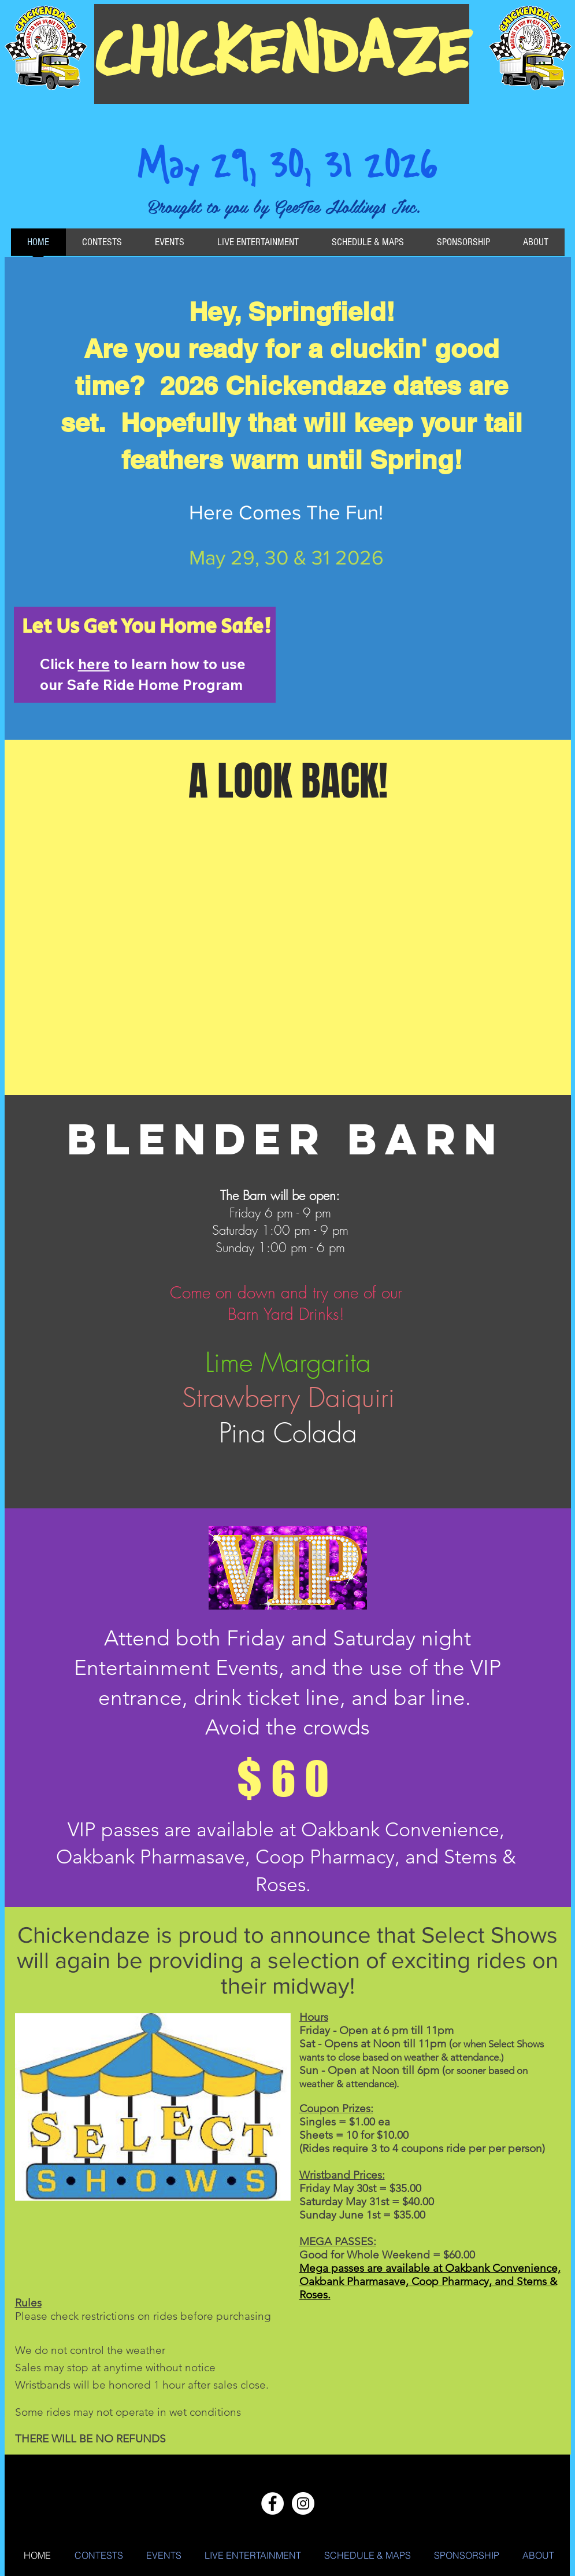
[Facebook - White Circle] (272, 2503)
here (94, 664)
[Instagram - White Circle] (303, 2503)
